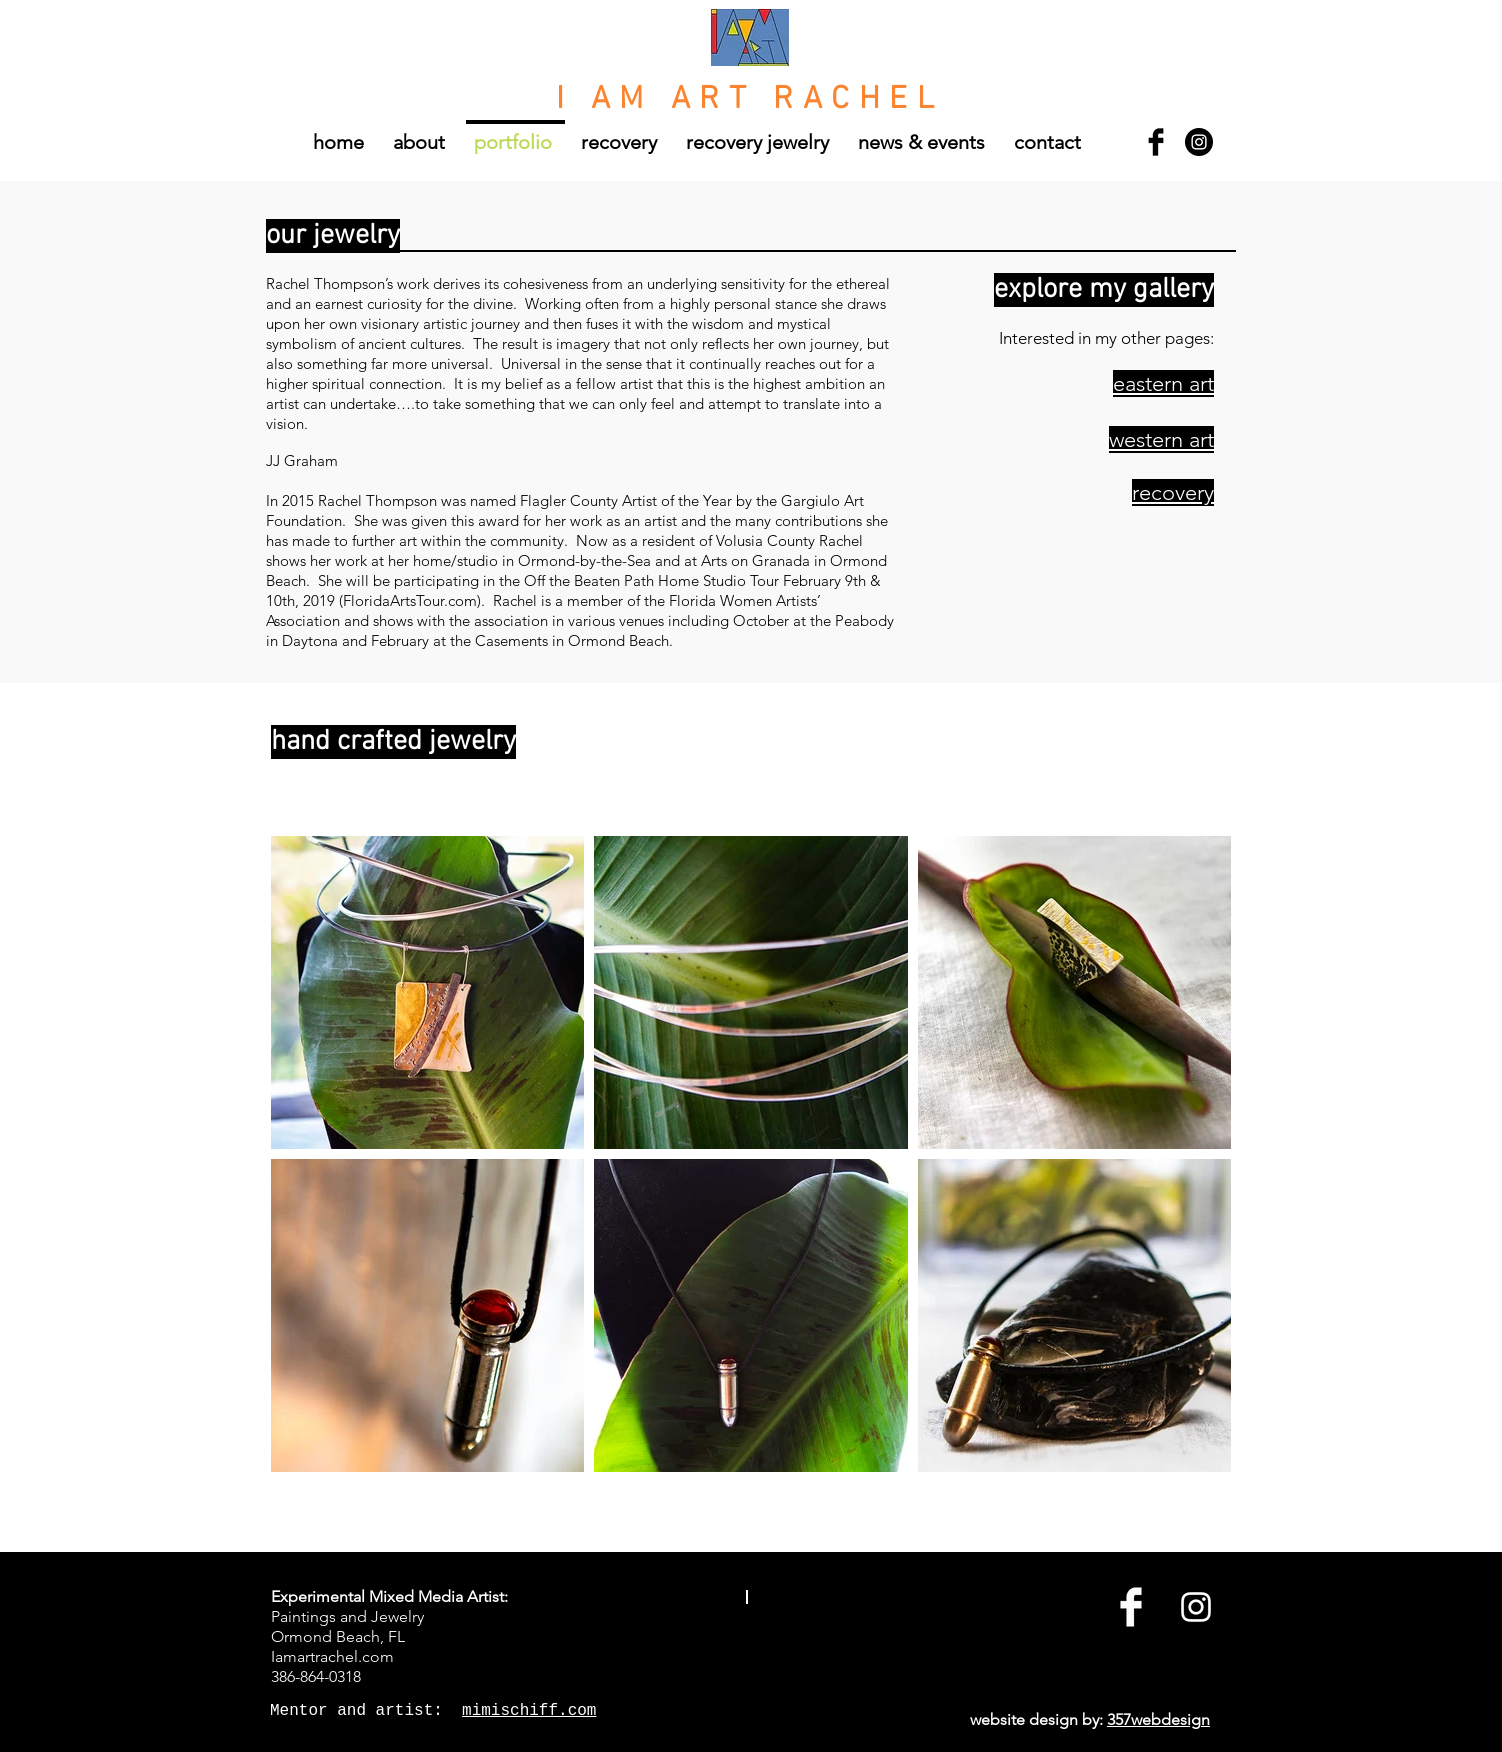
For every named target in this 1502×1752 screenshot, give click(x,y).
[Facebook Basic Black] (1156, 142)
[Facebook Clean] (1131, 1607)
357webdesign (1158, 1719)
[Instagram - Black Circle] (1199, 142)
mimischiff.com (529, 1711)
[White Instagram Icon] (1196, 1607)
